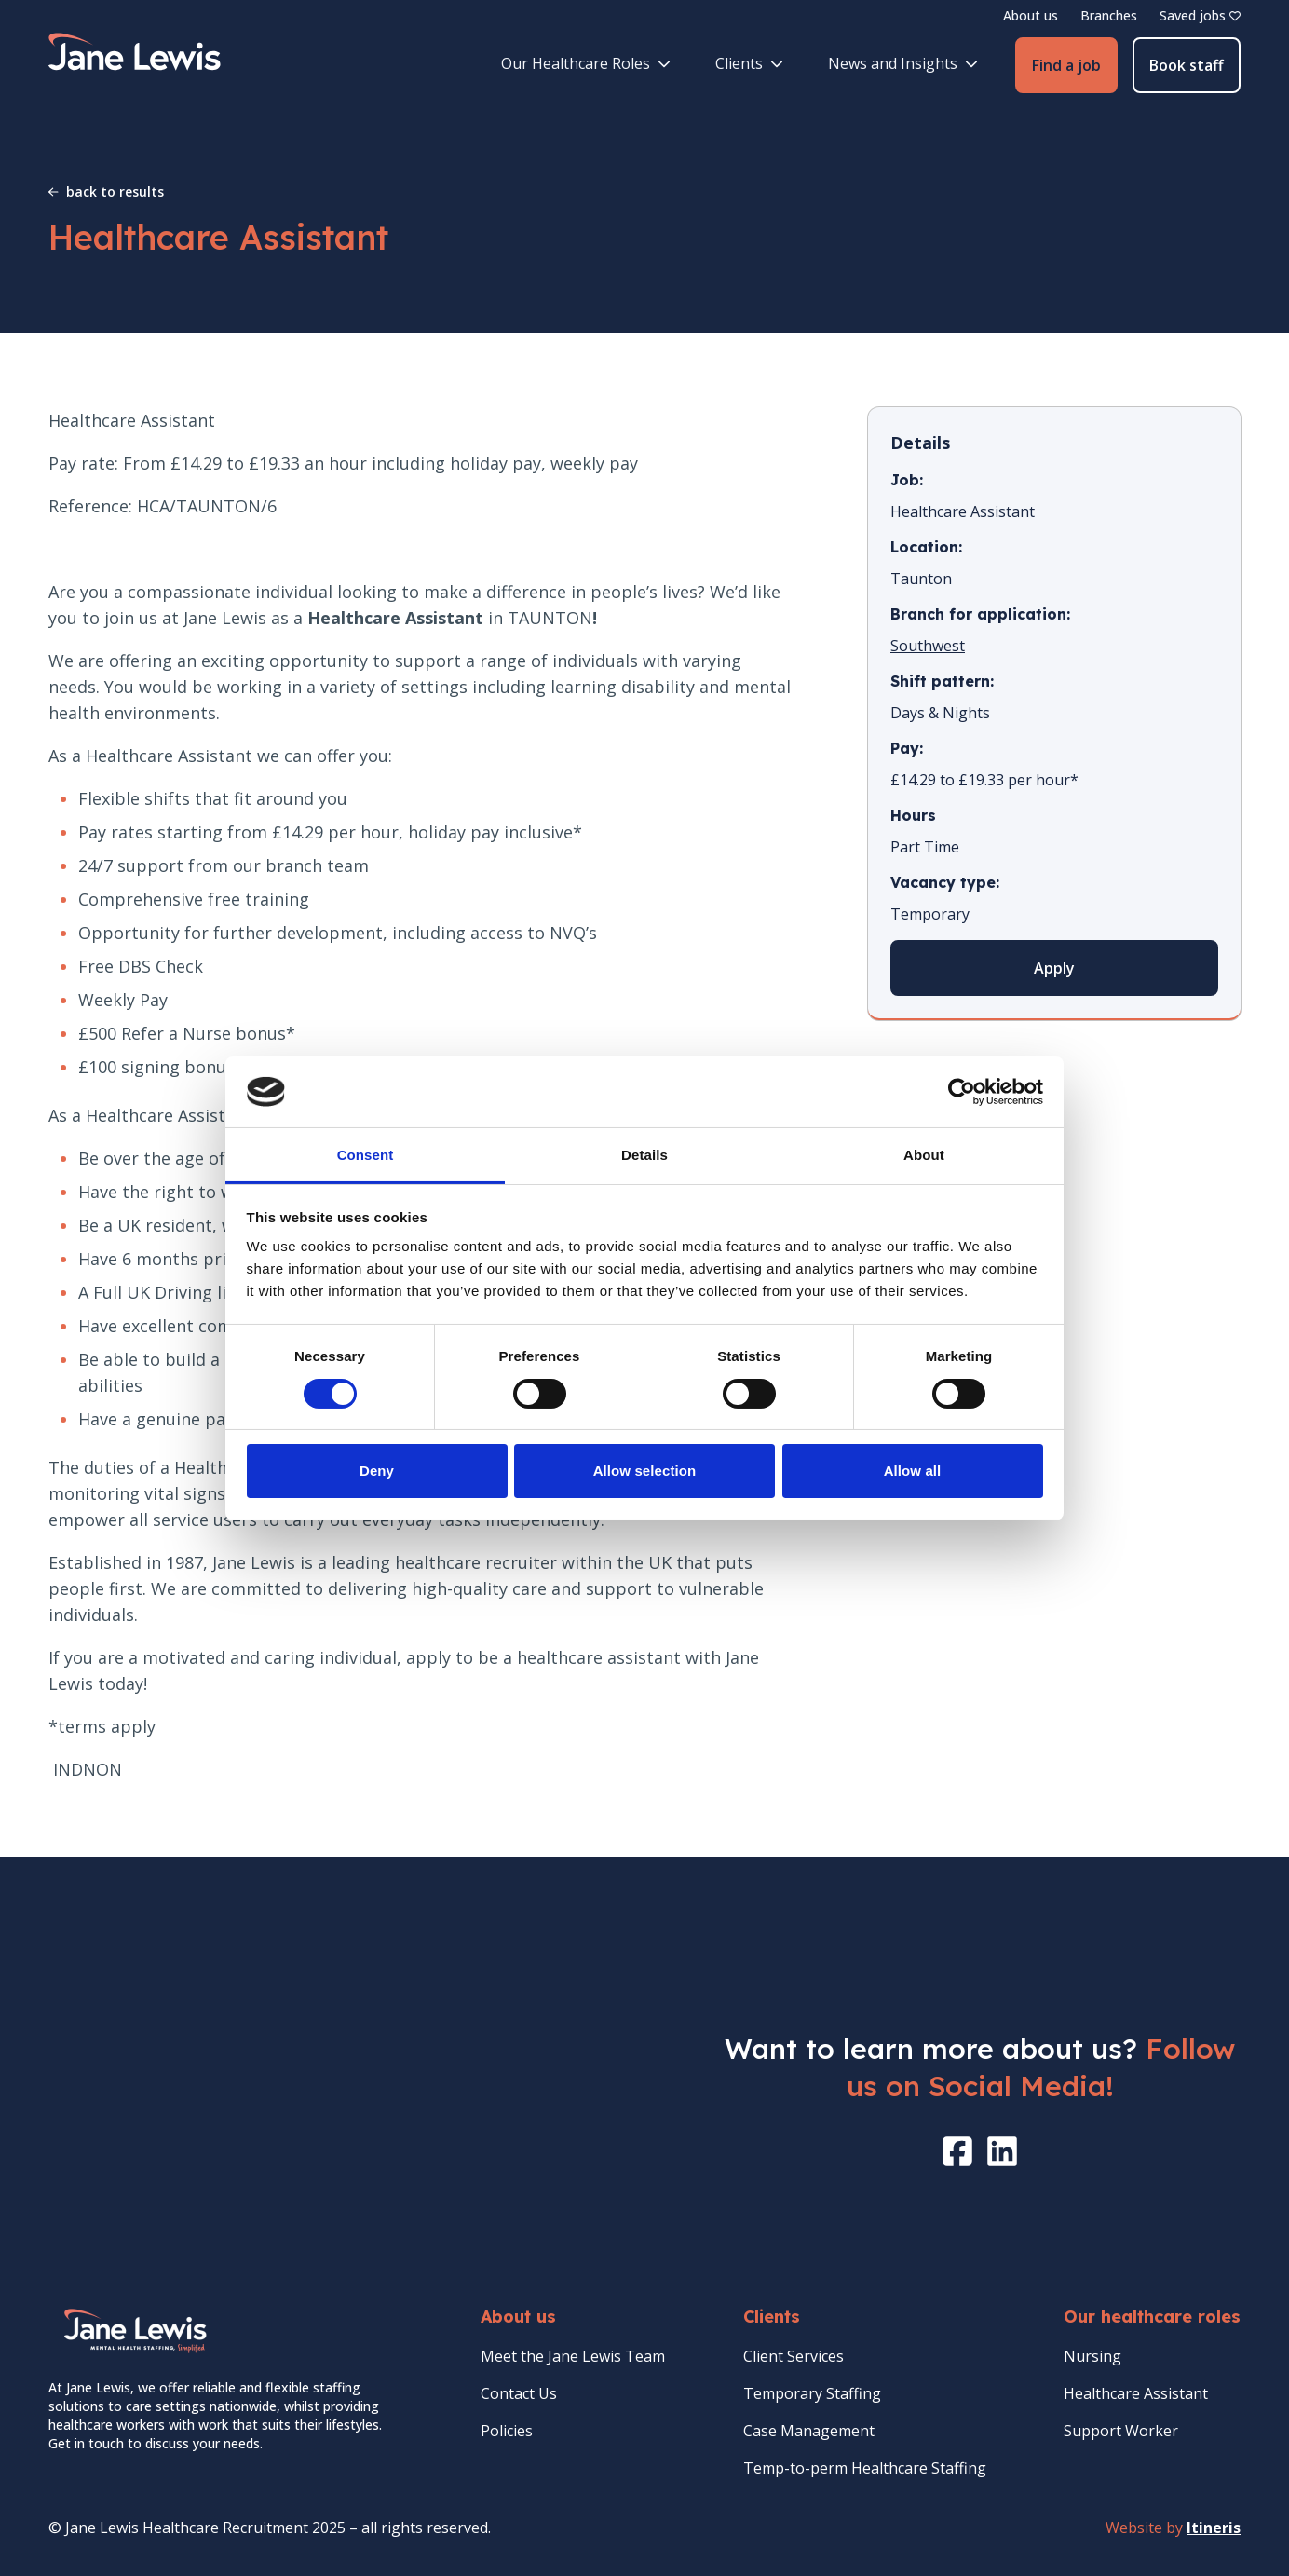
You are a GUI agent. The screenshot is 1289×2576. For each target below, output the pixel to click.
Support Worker (1121, 2430)
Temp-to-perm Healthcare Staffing (864, 2468)
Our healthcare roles (1152, 2316)
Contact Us (519, 2393)
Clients (749, 63)
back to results (106, 191)
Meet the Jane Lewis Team (573, 2356)
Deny (377, 1471)
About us (1030, 15)
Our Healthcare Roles (586, 63)
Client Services (793, 2356)
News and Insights (903, 63)
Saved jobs (1200, 15)
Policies (507, 2430)
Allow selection (645, 1471)
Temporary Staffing (812, 2393)
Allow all (913, 1471)
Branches (1108, 15)
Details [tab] (644, 1155)
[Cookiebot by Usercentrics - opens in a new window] (961, 1092)
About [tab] (923, 1155)
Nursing (1092, 2356)
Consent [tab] (365, 1155)
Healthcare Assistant (1136, 2393)
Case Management (809, 2430)
